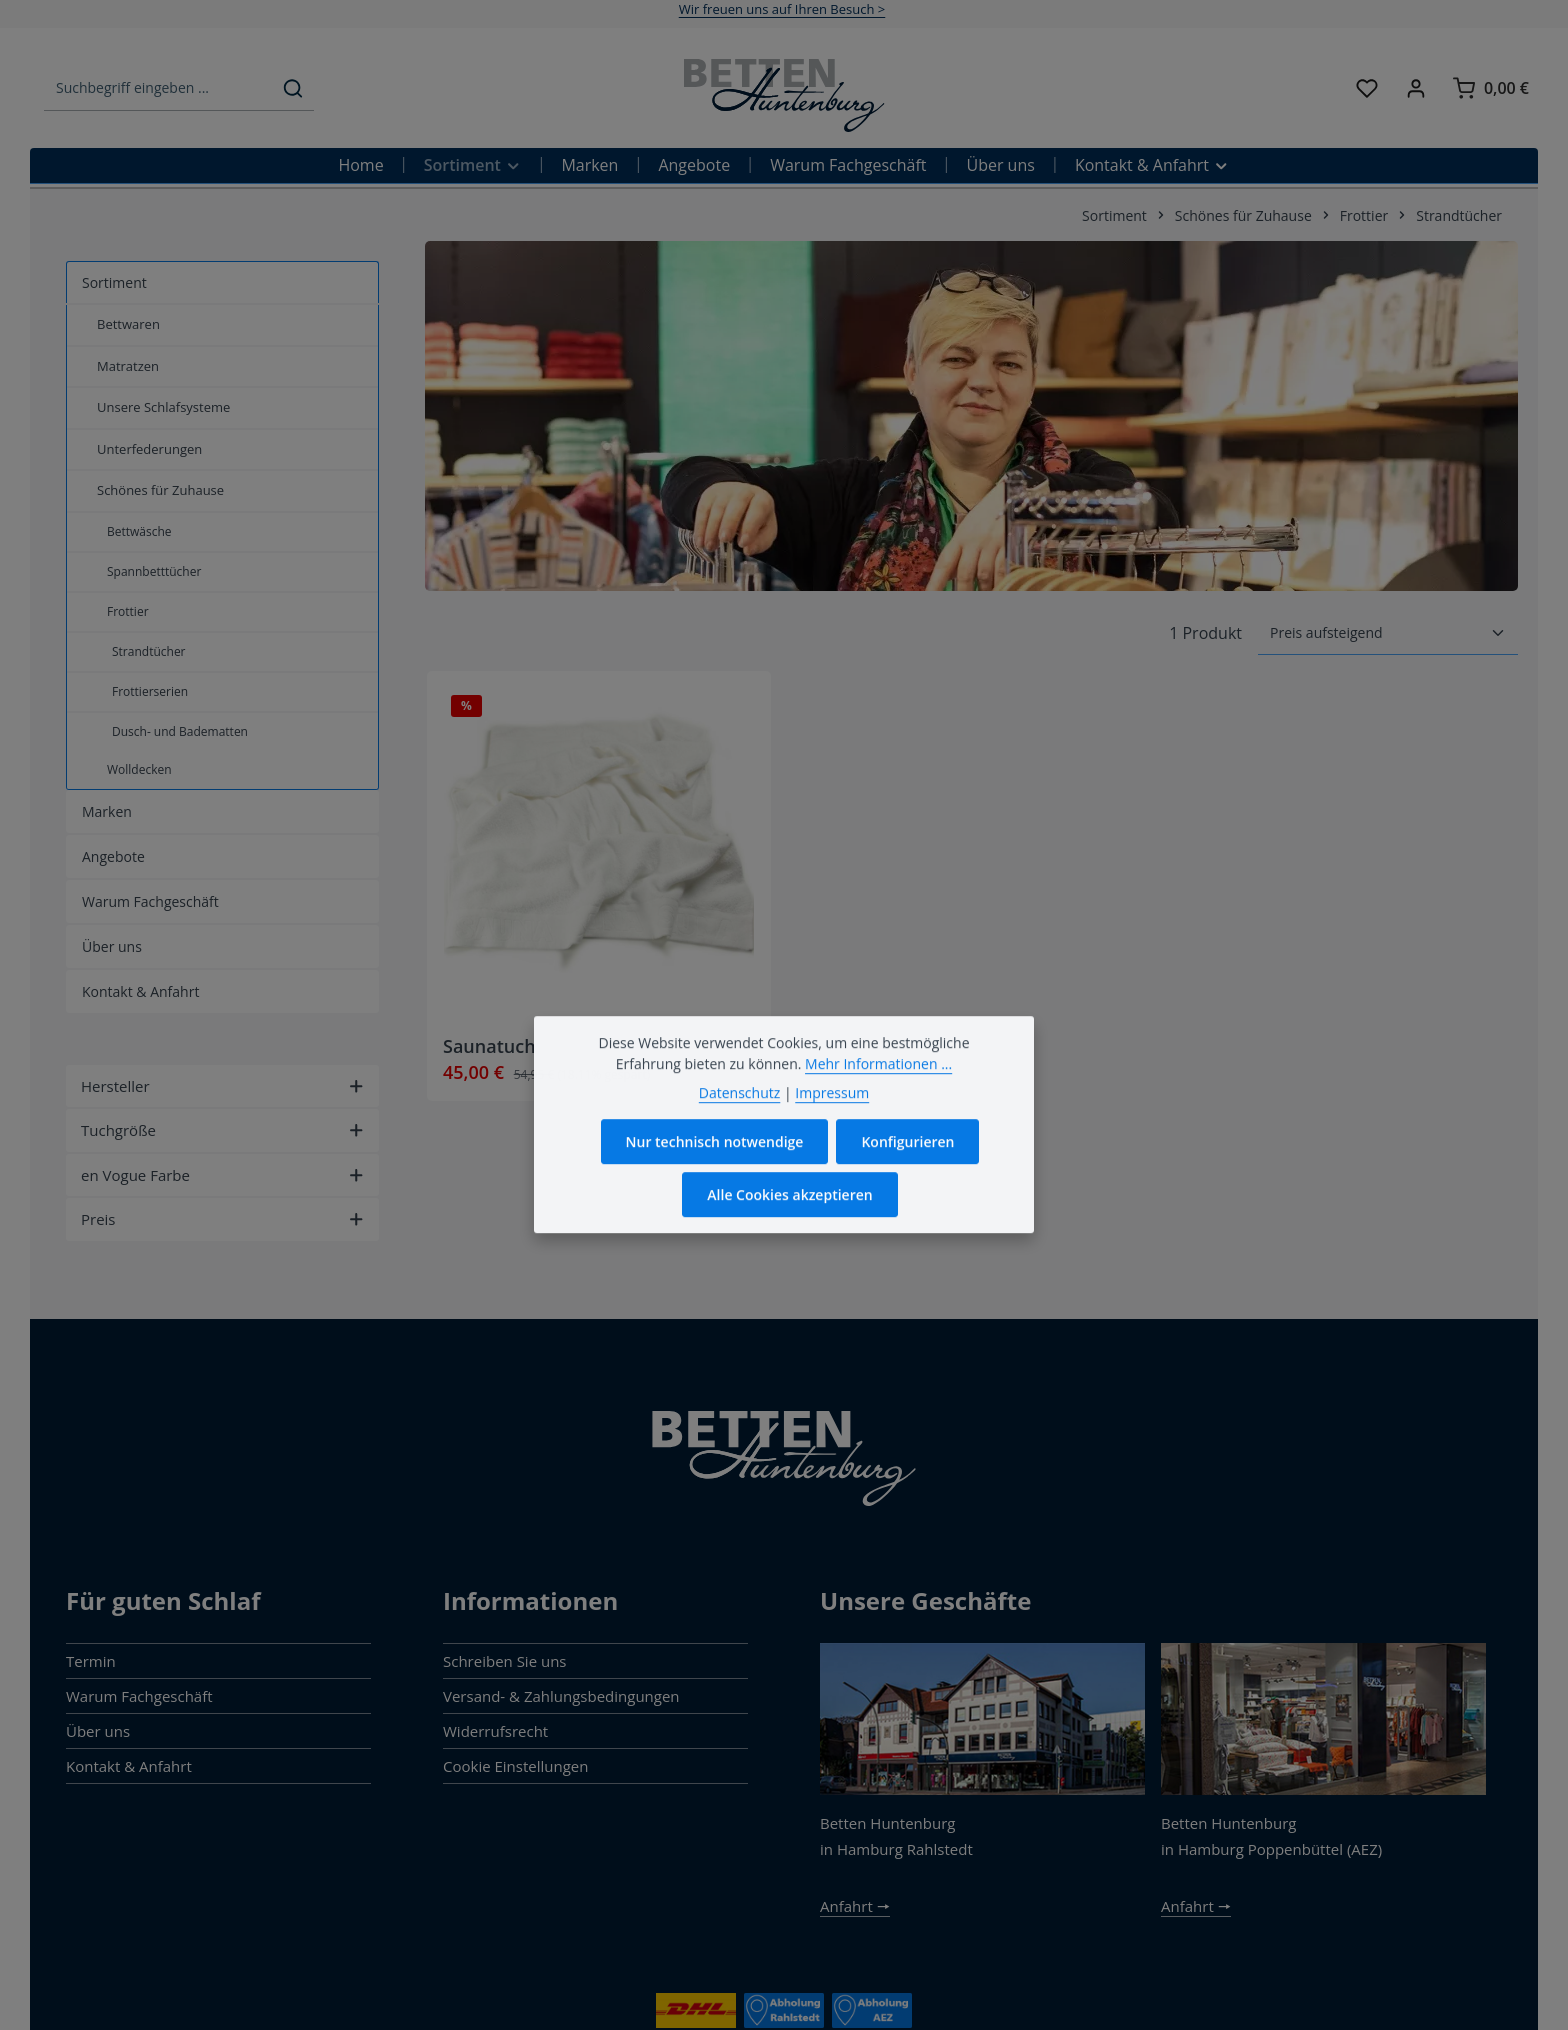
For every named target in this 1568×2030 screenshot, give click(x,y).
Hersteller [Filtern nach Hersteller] (222, 1086)
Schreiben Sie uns (505, 1661)
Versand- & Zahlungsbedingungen (561, 1696)
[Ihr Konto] (1416, 88)
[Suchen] (293, 88)
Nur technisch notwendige (715, 1179)
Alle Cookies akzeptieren (789, 1232)
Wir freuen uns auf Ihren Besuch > (782, 9)
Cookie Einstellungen (515, 1766)
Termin (91, 1661)
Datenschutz (739, 1130)
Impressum (832, 1130)
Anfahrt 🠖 (855, 1906)
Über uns (98, 1731)
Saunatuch (489, 1046)
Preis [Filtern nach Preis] (222, 1219)
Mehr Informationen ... (878, 1101)
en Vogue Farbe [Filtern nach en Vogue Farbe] (222, 1175)
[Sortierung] (1388, 633)
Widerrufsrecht (495, 1731)
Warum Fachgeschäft (139, 1696)
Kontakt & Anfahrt (129, 1766)
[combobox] (158, 88)
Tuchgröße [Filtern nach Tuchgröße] (222, 1130)
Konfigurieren (907, 1179)
